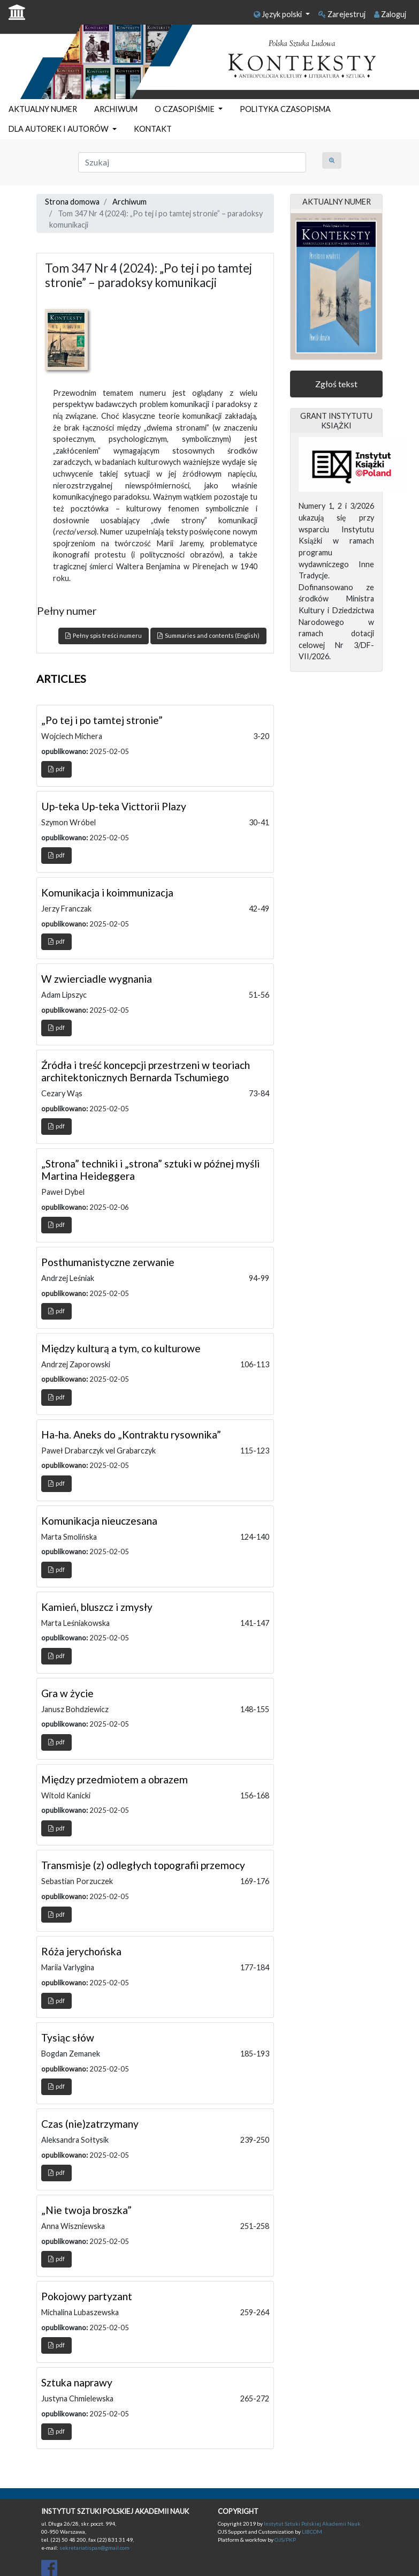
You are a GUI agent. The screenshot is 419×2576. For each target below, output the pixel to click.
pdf (56, 768)
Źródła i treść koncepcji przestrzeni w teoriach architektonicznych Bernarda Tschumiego (145, 1071)
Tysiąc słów (67, 2037)
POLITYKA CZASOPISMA (285, 109)
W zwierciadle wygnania (96, 979)
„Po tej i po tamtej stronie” (102, 720)
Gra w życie (67, 1693)
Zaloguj (390, 14)
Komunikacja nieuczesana (99, 1521)
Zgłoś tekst (336, 384)
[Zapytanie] (192, 162)
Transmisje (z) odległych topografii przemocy (143, 1865)
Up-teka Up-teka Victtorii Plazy (113, 806)
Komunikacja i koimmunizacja (107, 892)
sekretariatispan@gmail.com (94, 2547)
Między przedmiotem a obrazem (114, 1779)
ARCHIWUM (116, 109)
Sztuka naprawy (76, 2382)
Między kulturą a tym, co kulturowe (121, 1348)
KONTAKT (153, 128)
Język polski (278, 14)
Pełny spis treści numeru (103, 635)
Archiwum (129, 201)
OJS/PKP (284, 2539)
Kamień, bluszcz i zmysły (97, 1607)
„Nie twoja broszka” (86, 2210)
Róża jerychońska (81, 1951)
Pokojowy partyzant (86, 2296)
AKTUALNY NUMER (43, 109)
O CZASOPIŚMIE (185, 109)
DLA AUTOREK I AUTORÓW (59, 128)
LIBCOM (312, 2531)
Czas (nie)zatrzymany (90, 2124)
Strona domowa (72, 201)
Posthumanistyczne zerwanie (107, 1262)
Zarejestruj (341, 14)
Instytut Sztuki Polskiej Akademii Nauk (312, 2523)
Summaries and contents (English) (208, 635)
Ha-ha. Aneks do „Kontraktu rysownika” (131, 1434)
